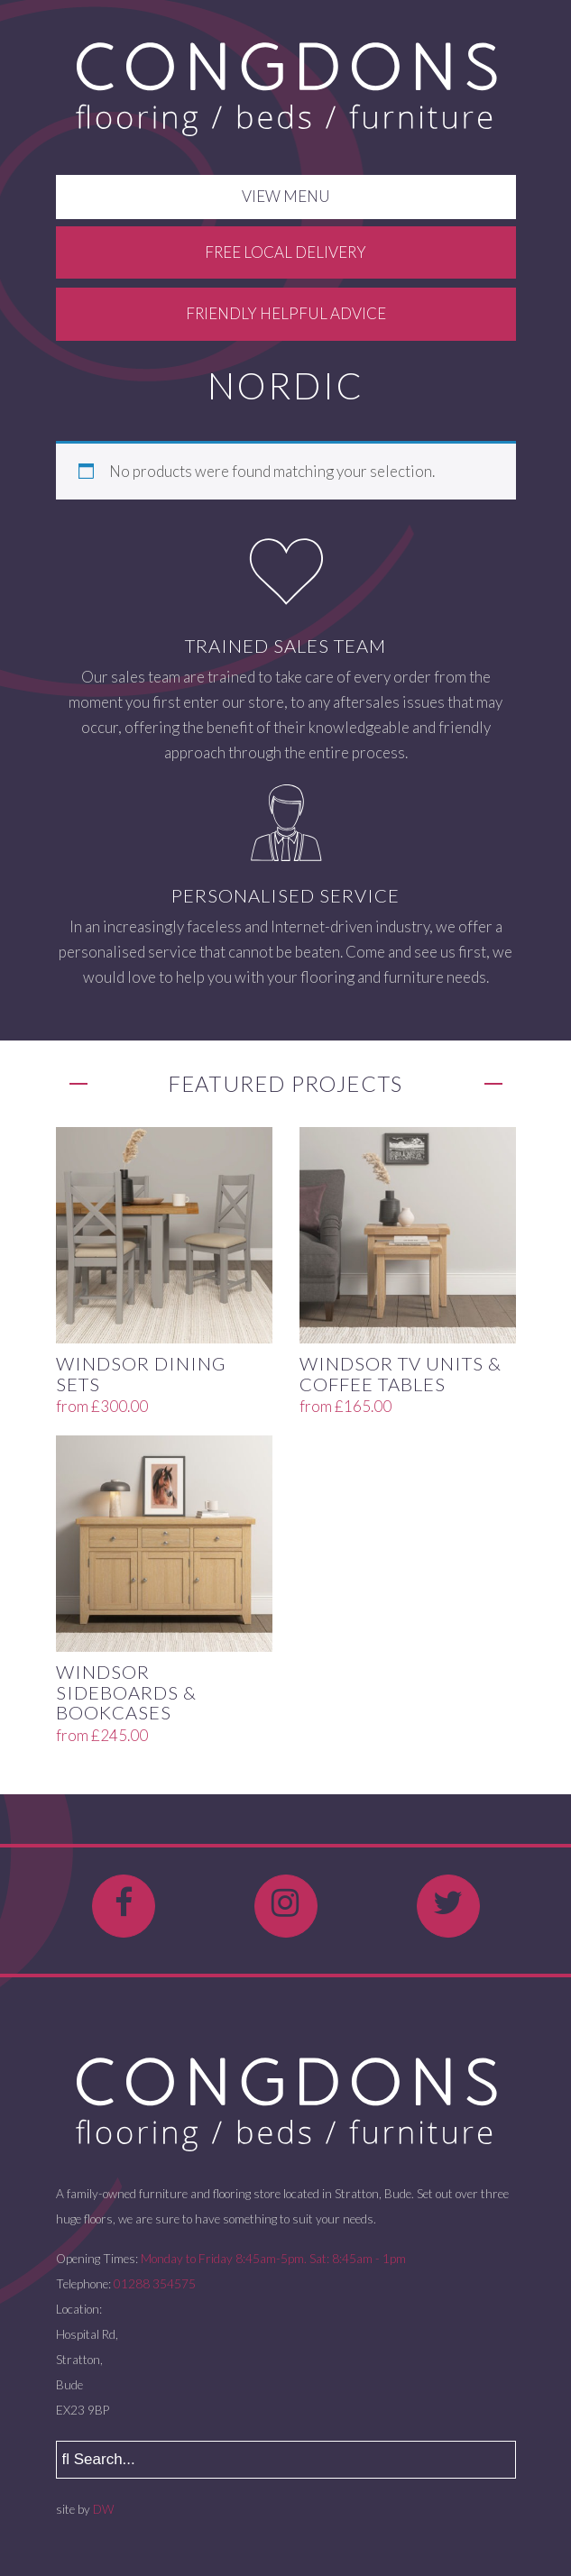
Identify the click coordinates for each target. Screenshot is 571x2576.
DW (103, 2509)
